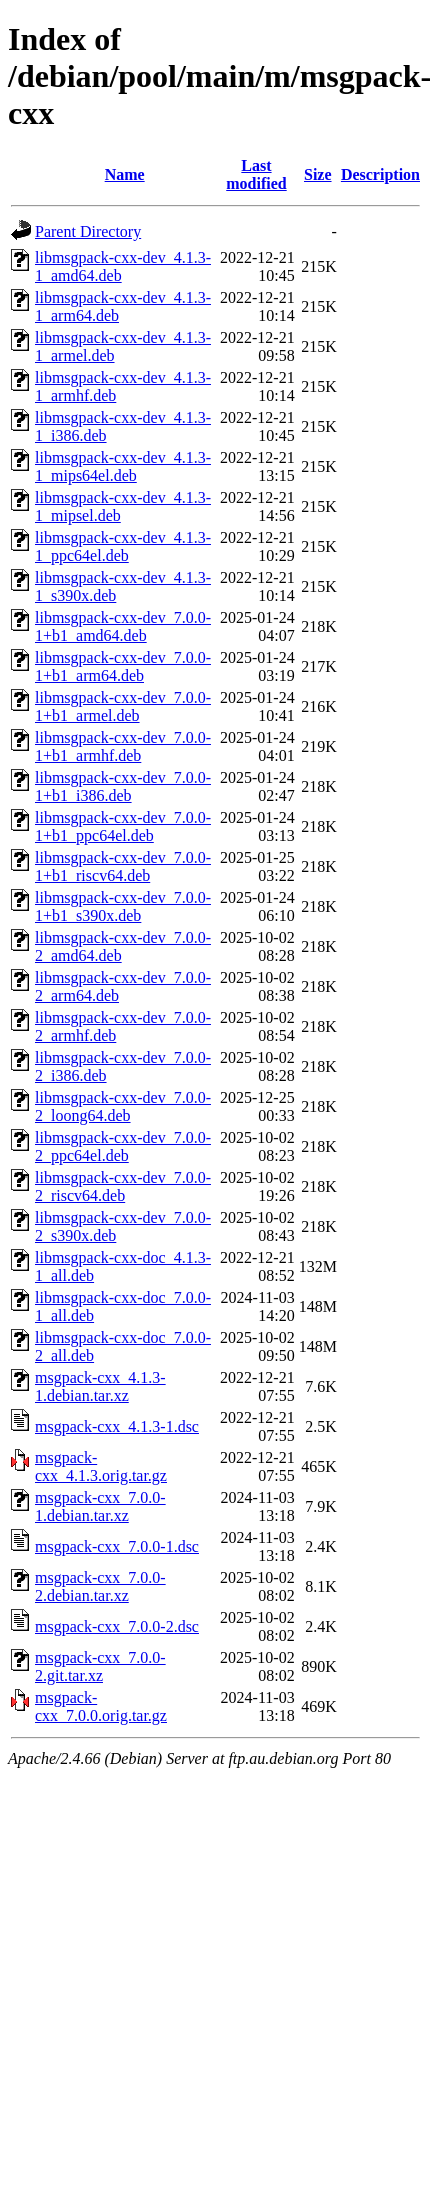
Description (380, 174)
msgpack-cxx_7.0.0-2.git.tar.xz (100, 1666)
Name (125, 174)
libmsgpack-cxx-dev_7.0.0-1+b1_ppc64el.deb (123, 826)
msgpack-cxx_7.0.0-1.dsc (117, 1546)
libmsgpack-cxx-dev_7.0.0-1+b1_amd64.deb (123, 626)
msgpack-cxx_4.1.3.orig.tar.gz (101, 1466)
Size (318, 174)
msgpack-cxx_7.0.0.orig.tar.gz (101, 1706)
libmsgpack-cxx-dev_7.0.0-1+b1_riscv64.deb (123, 866)
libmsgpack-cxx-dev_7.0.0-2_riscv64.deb (123, 1186)
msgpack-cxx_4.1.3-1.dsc (117, 1426)
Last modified (256, 174)
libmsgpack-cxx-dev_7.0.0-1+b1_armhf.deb (123, 746)
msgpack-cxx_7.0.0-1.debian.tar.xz (100, 1506)
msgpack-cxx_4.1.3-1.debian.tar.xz (100, 1386)
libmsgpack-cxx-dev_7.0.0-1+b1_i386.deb (123, 786)
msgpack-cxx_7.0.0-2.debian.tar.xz (100, 1586)
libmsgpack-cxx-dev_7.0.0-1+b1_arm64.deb (123, 666)
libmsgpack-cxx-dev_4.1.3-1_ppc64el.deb (123, 546)
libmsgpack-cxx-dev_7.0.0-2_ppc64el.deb (123, 1146)
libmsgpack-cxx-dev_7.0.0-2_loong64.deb (123, 1106)
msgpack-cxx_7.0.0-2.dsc (117, 1626)
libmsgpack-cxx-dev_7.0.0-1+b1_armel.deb (123, 706)
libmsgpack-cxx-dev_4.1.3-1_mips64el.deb (123, 466)
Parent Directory (88, 231)
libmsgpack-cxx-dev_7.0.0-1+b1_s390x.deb (123, 906)
